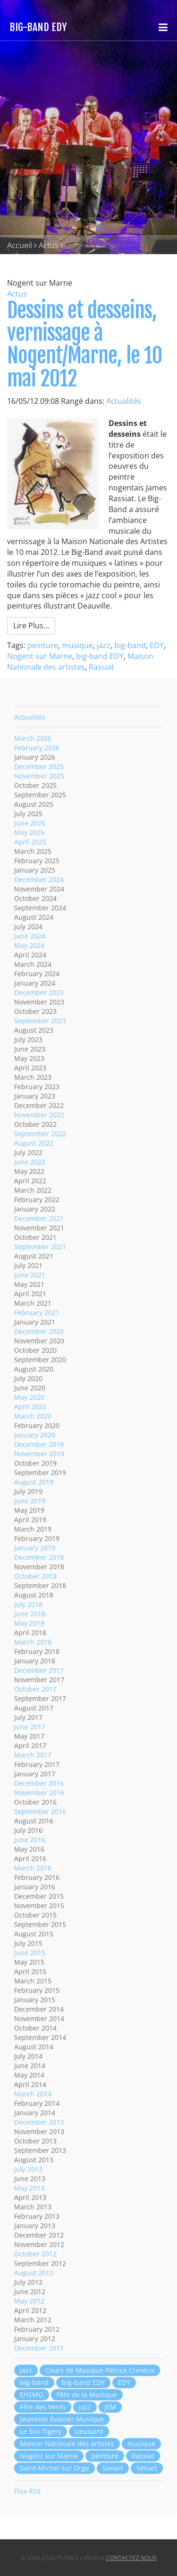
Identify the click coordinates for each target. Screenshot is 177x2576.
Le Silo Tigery (40, 2431)
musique (77, 645)
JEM (110, 2406)
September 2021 (40, 1246)
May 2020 (29, 1397)
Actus (49, 245)
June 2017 (29, 1726)
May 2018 (29, 1623)
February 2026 (36, 747)
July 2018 (28, 1604)
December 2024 (39, 879)
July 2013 (28, 2169)
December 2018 (39, 1557)
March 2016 (32, 1867)
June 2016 (29, 1839)
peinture (42, 645)
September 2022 (40, 1133)
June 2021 (29, 1274)
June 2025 (29, 823)
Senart (112, 2468)
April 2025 (30, 841)
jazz (103, 645)
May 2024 (29, 945)
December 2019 (39, 1444)
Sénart (146, 2468)
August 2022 (33, 1143)
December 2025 (39, 766)
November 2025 (39, 775)
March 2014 (32, 2093)
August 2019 (33, 1481)
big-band (130, 645)
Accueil (19, 245)
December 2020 (39, 1331)
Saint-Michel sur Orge (54, 2468)
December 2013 (39, 2122)
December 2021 (39, 1218)
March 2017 (32, 1754)
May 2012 (29, 2300)
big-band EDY (100, 656)
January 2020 (34, 1434)
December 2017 (39, 1670)
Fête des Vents (43, 2406)
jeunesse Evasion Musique (62, 2419)
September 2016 (40, 1811)
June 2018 (29, 1613)
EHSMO (31, 2394)
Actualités (123, 401)
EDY (157, 645)
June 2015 (29, 1952)
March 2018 (32, 1641)
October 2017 (35, 1689)
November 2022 (39, 1114)
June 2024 (29, 935)
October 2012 (35, 2253)
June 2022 (29, 1161)
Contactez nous (131, 2558)
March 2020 (32, 1416)
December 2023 (39, 992)
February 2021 (36, 1312)
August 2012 (33, 2272)
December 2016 (39, 1783)
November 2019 (39, 1453)
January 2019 (34, 1547)
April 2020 (30, 1406)
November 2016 (39, 1792)
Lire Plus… (31, 625)
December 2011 (39, 2347)
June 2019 (29, 1500)
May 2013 (29, 2187)
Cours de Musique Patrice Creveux (99, 2370)
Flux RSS (27, 2491)
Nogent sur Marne (39, 656)
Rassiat (101, 667)
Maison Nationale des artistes (80, 661)
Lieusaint (89, 2431)
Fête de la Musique (87, 2394)
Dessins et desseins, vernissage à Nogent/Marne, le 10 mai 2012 (84, 344)
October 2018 (35, 1576)
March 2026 (32, 738)
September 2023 (40, 1020)
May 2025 (29, 832)
